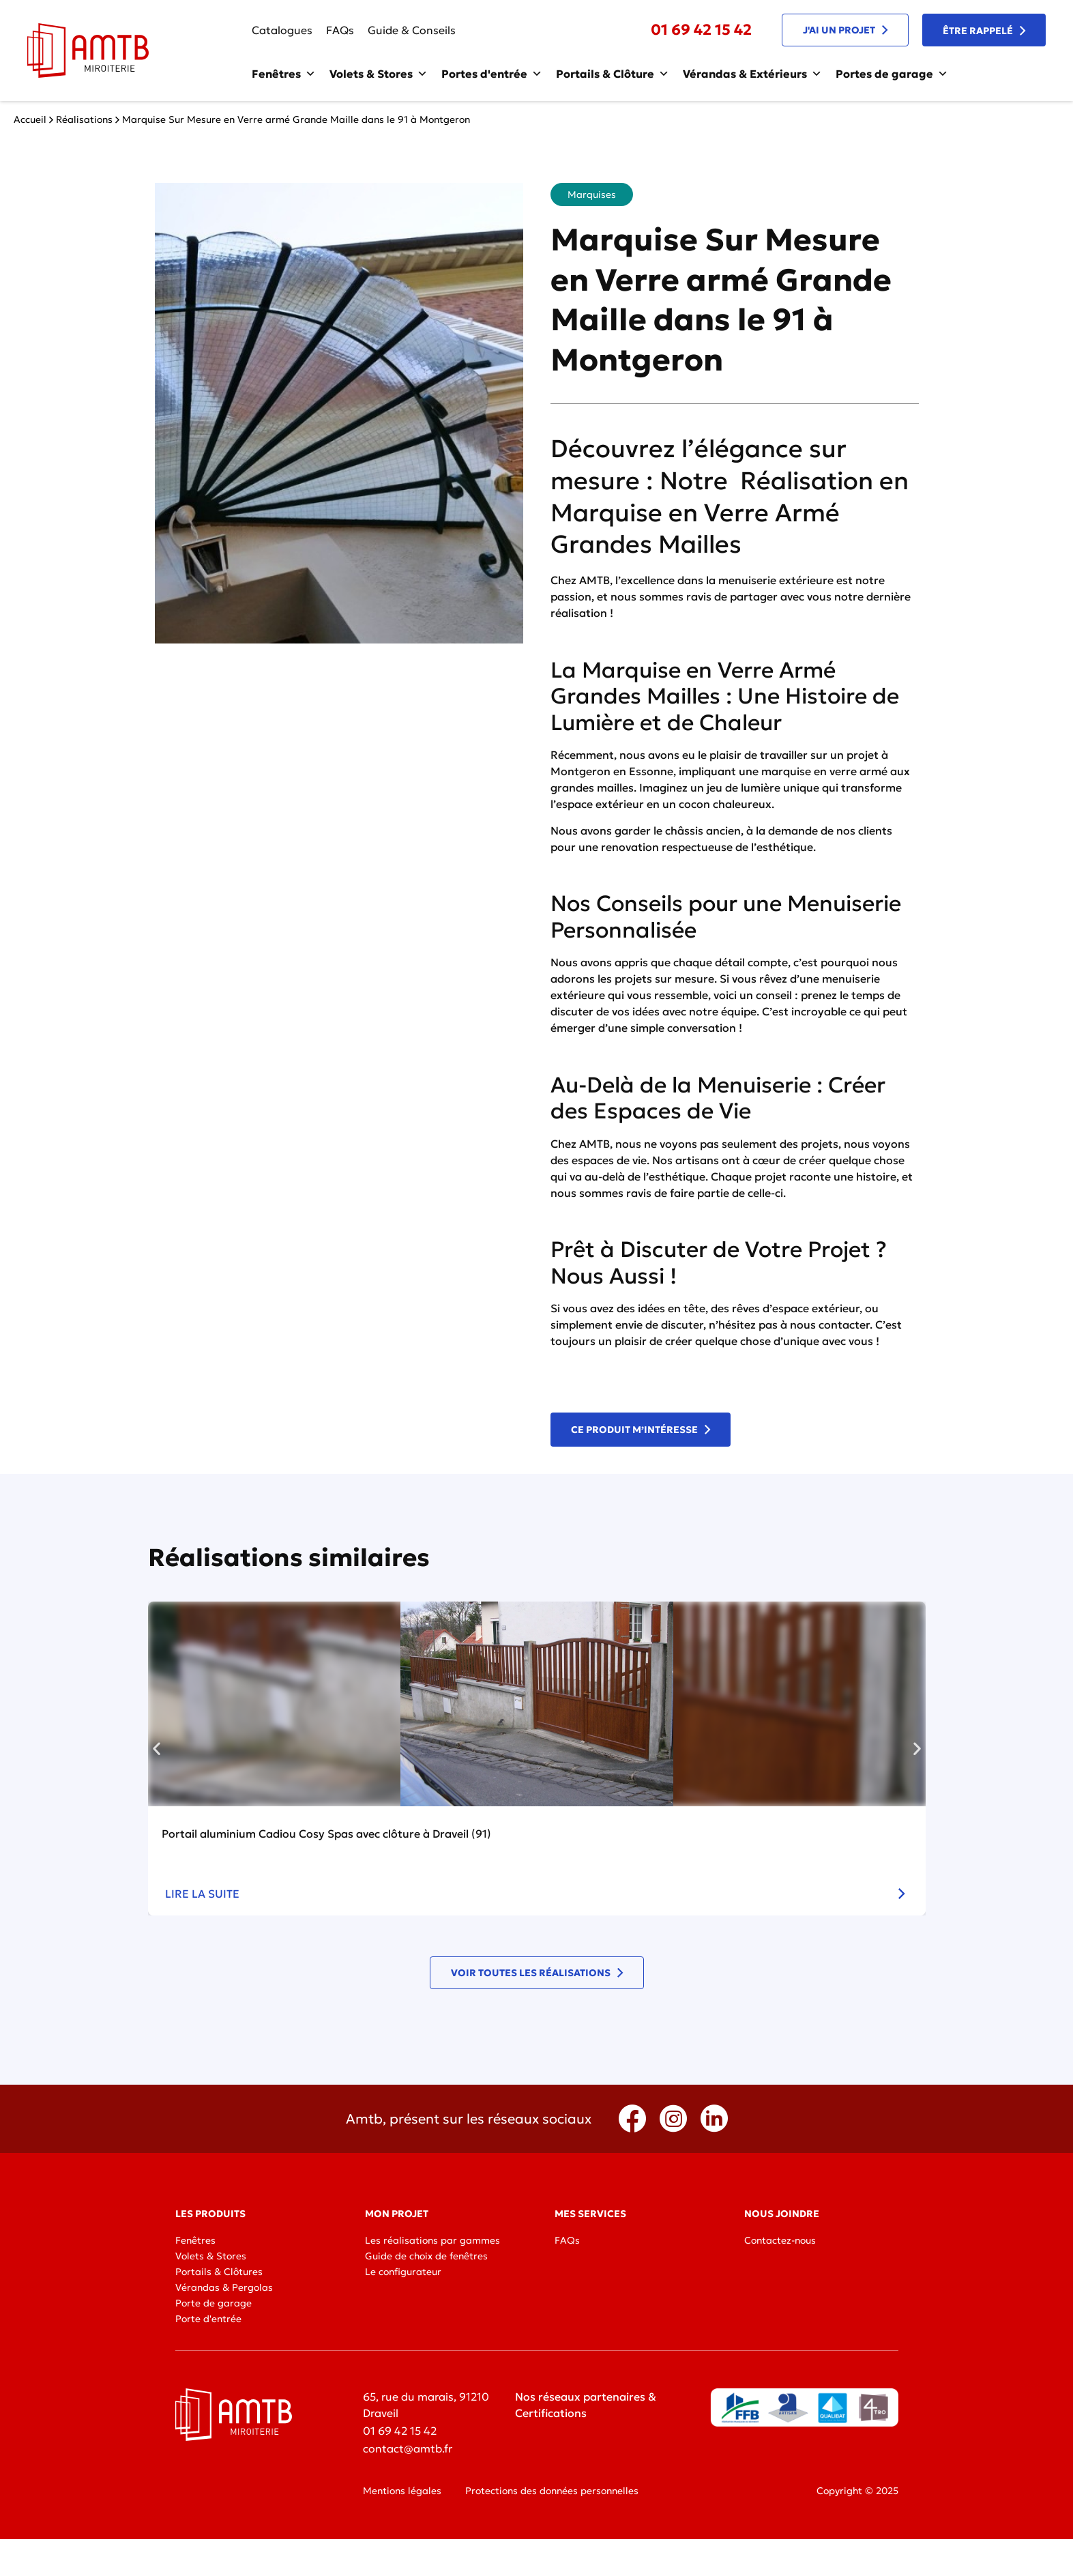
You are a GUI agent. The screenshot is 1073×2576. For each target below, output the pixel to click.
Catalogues (282, 30)
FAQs (340, 30)
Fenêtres (284, 73)
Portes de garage (892, 73)
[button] (156, 1747)
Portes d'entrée (491, 73)
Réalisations (84, 119)
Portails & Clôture (612, 73)
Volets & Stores (378, 73)
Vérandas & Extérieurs (752, 73)
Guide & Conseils (412, 30)
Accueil (30, 119)
